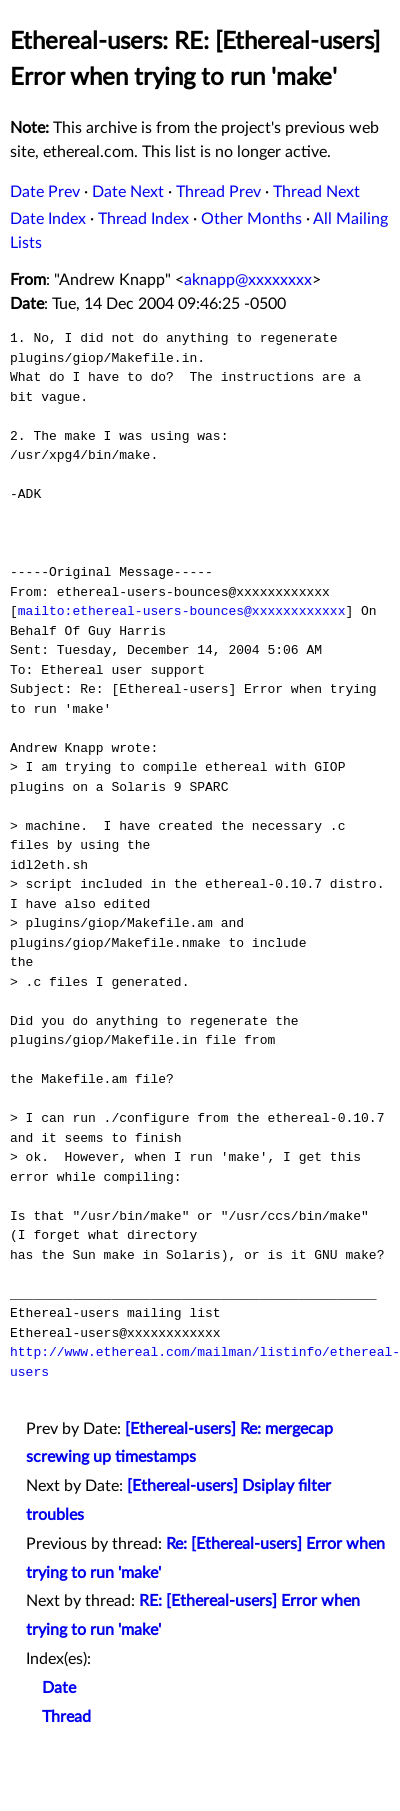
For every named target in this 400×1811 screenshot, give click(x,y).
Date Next (128, 192)
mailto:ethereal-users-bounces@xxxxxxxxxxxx (182, 611)
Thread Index (143, 219)
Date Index (48, 219)
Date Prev (45, 192)
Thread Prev (218, 192)
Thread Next (316, 192)
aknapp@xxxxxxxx (248, 280)
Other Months (251, 219)
